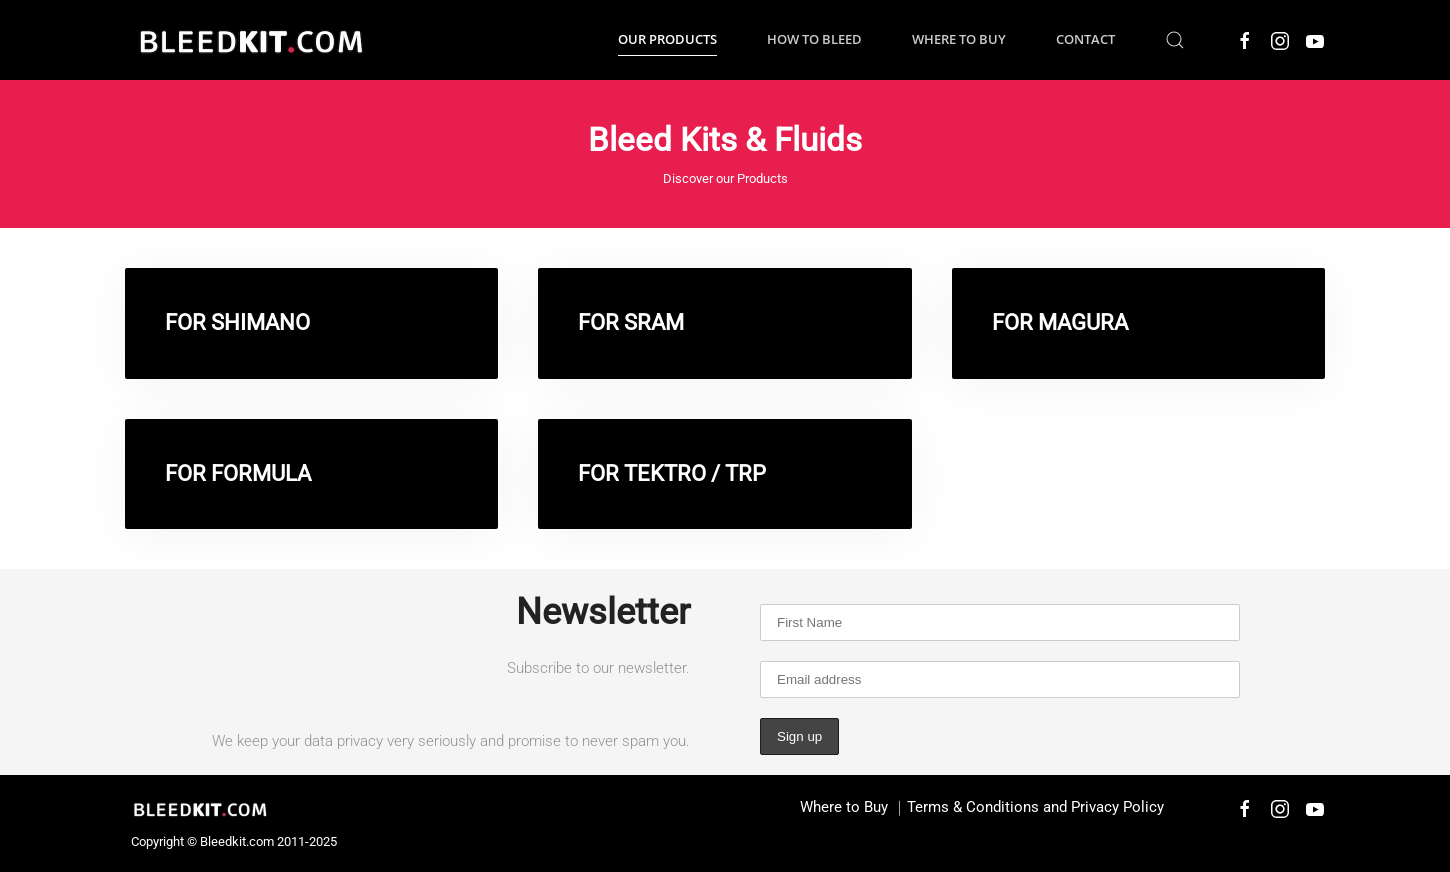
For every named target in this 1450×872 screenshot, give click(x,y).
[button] (1175, 40)
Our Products (667, 39)
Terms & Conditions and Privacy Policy (1035, 807)
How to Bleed (814, 39)
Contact (1085, 39)
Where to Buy (959, 39)
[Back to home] (250, 40)
